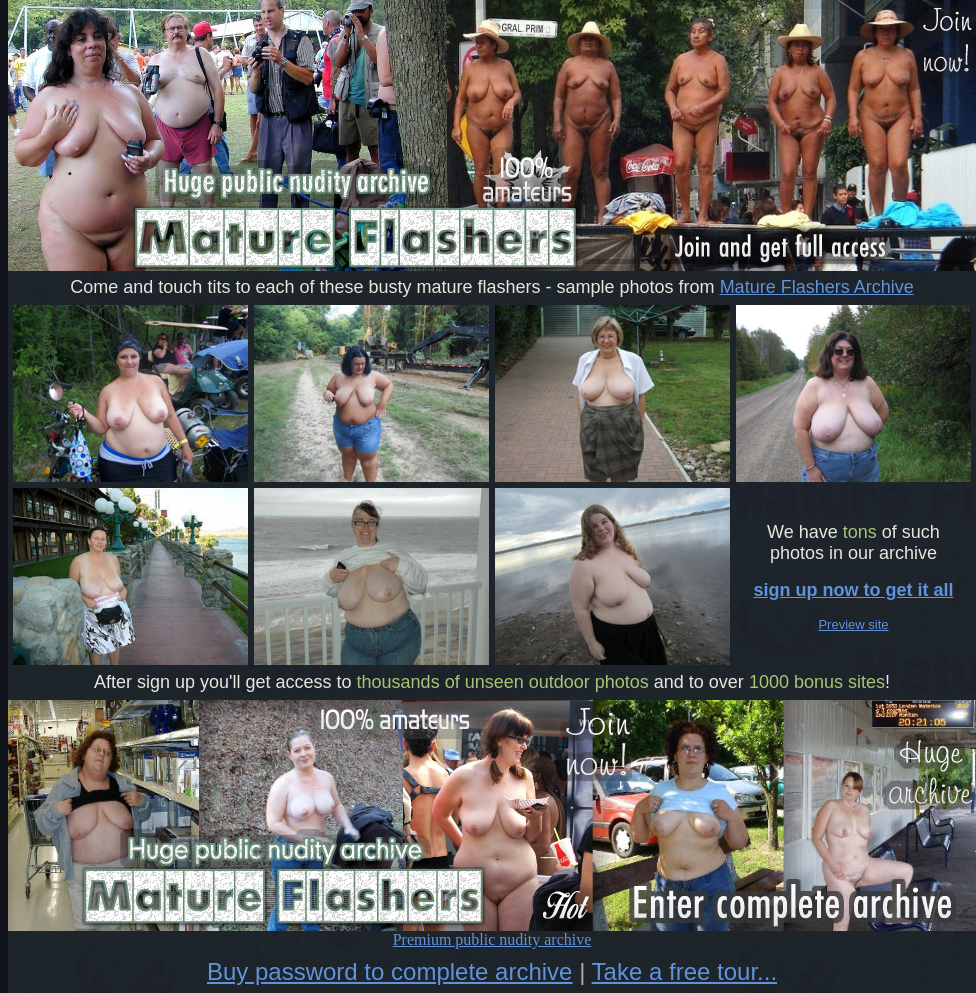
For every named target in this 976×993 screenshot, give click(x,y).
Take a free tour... (684, 971)
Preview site (853, 624)
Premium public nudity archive (492, 932)
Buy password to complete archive (390, 971)
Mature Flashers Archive (817, 287)
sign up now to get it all (854, 590)
